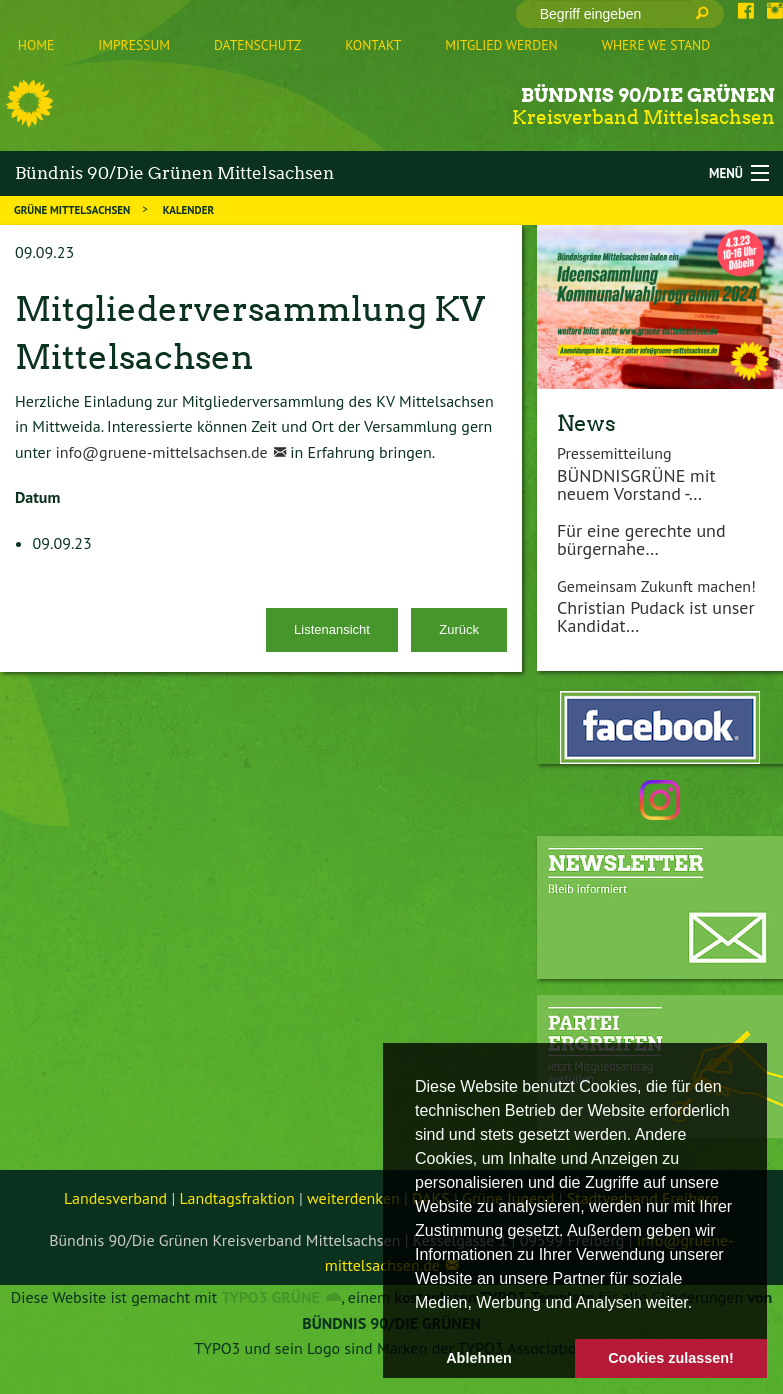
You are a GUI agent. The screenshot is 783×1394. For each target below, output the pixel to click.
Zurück (459, 629)
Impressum (134, 45)
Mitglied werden (501, 45)
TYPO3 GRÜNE (270, 1297)
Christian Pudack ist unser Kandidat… (656, 616)
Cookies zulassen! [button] (671, 1358)
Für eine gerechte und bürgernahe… (641, 539)
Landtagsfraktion (237, 1198)
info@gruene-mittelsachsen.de (161, 452)
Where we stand (656, 45)
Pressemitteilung (614, 453)
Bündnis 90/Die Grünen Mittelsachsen (174, 173)
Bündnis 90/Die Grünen (648, 95)
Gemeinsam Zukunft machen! (656, 586)
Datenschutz (257, 45)
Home (36, 45)
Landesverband (115, 1198)
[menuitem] (36, 46)
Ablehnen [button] (479, 1358)
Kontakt (373, 45)
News (586, 423)
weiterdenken (353, 1198)
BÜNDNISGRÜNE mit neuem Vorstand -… (636, 484)
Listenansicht (332, 629)
